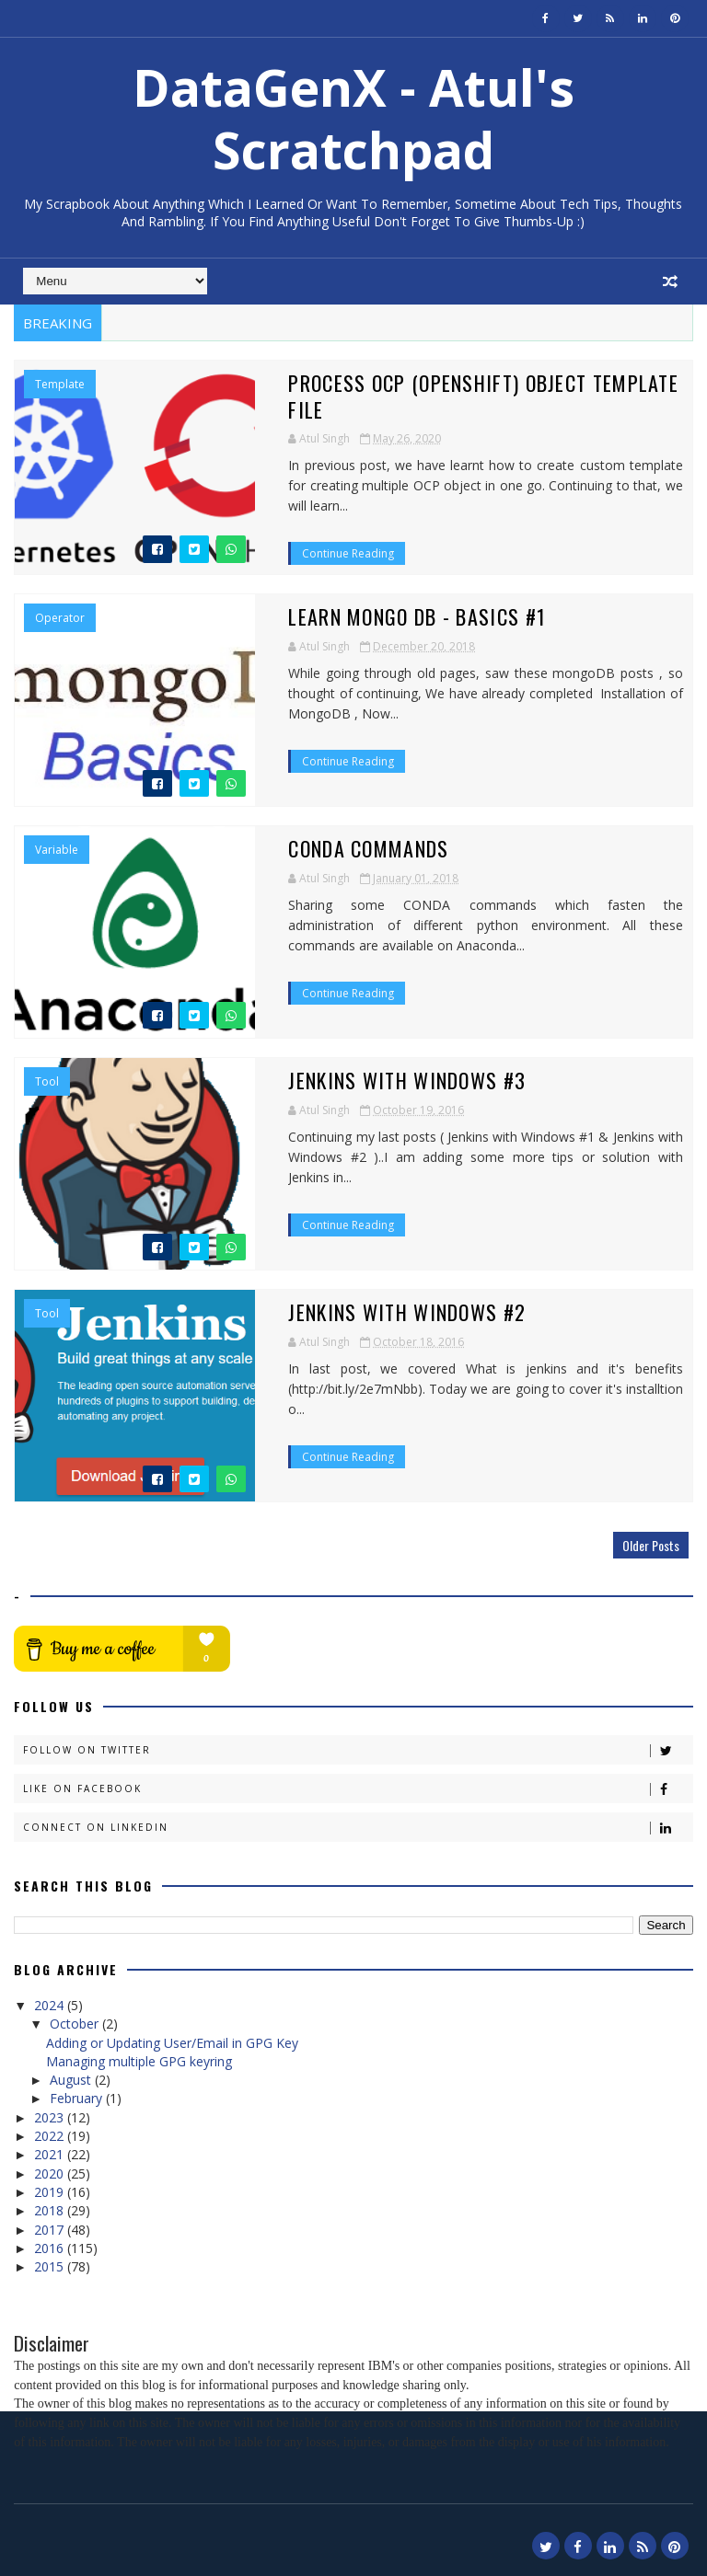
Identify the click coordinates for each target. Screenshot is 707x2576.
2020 (50, 2170)
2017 (50, 2227)
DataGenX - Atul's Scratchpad (353, 118)
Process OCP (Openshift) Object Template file (448, 382)
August (72, 2078)
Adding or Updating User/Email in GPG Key (172, 2040)
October (76, 2021)
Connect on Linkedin (357, 1826)
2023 (50, 2114)
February (78, 2096)
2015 (50, 2264)
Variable (56, 848)
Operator (60, 616)
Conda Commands (313, 846)
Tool (47, 1080)
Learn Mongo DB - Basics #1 (362, 614)
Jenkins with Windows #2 (351, 1310)
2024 (50, 2003)
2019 (50, 2190)
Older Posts (650, 1543)
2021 (50, 2152)
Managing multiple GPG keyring (139, 2058)
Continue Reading (293, 506)
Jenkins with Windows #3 (351, 1078)
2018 (50, 2208)
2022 (50, 2134)
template (60, 384)
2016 (50, 2245)
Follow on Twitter (357, 1748)
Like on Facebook (357, 1787)
